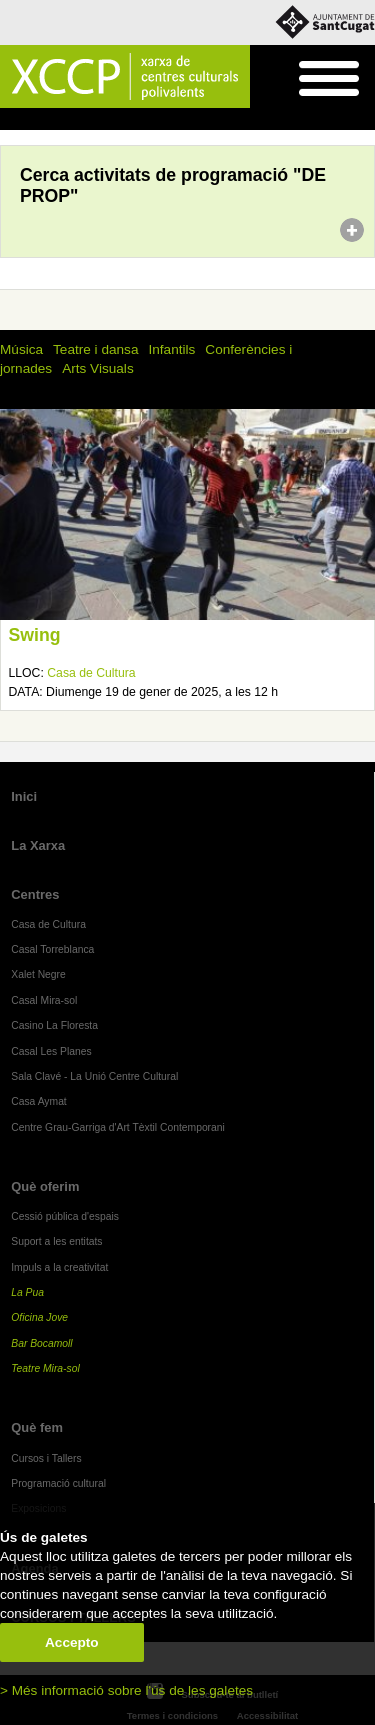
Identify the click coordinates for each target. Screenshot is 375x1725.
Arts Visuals (98, 368)
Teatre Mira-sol (45, 1368)
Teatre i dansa (95, 349)
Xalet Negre (38, 974)
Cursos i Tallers (46, 1458)
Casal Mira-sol (44, 1000)
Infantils (171, 349)
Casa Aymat (39, 1101)
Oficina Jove (39, 1317)
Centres (35, 894)
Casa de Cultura (91, 673)
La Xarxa (38, 845)
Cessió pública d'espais (65, 1216)
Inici (10, 120)
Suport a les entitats (56, 1241)
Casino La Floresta (54, 1025)
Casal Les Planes (51, 1051)
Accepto (72, 1642)
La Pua (27, 1292)
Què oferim (45, 1186)
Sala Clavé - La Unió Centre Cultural (94, 1076)
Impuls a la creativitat (59, 1267)
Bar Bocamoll (41, 1343)
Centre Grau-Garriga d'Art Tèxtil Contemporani (118, 1127)
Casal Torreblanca (52, 949)
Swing (35, 635)
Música (21, 349)
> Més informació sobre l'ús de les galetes (126, 1690)
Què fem (56, 120)
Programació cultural (146, 120)
